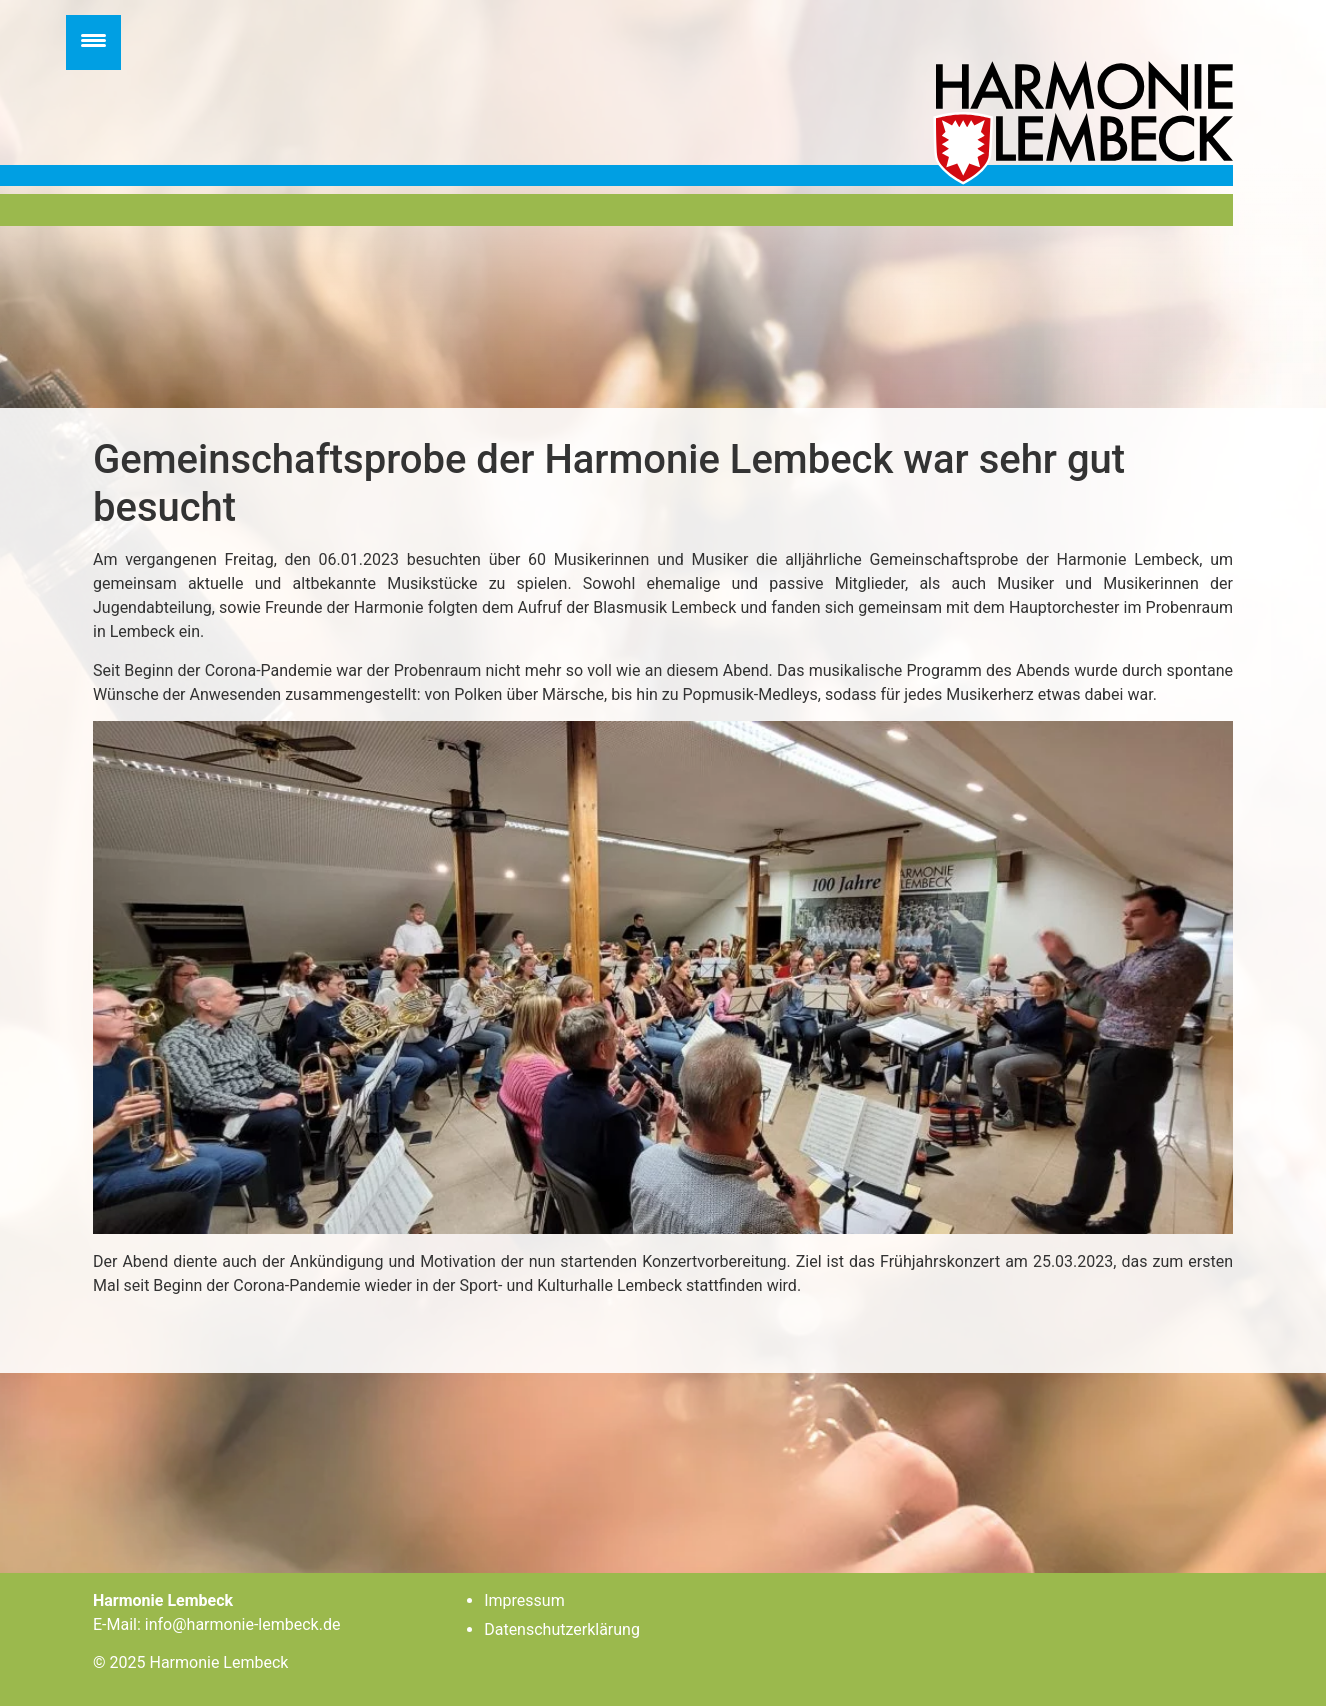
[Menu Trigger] (93, 42)
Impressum (524, 1600)
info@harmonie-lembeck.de (243, 1624)
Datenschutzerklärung (562, 1629)
